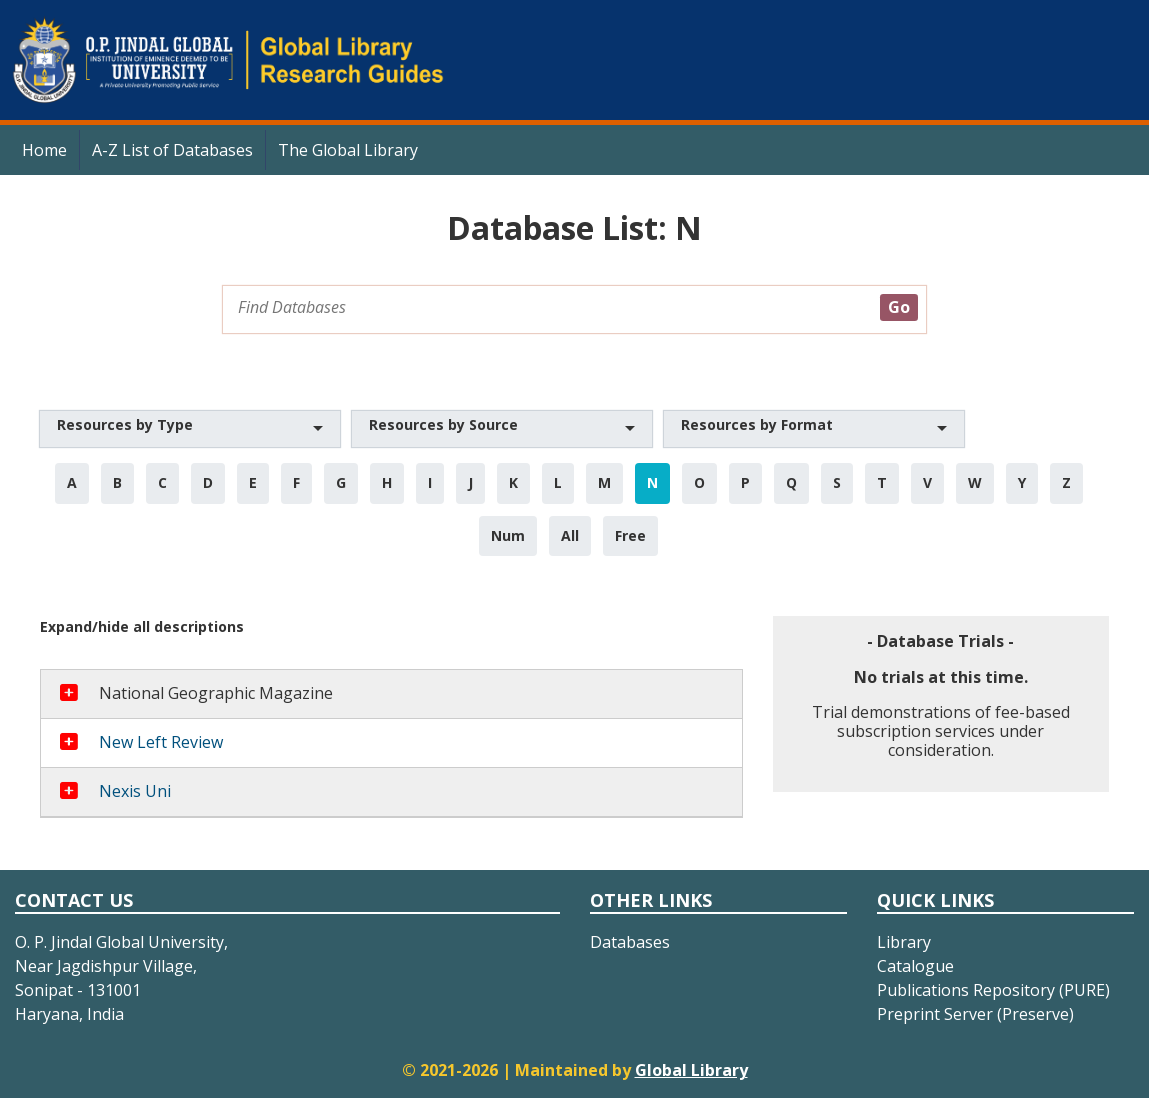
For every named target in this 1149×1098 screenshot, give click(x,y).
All (570, 535)
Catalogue (915, 966)
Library (904, 942)
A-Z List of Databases (172, 150)
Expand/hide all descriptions (142, 626)
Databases (630, 942)
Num (508, 535)
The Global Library (348, 150)
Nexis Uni (135, 791)
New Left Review (161, 742)
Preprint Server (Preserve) (975, 1014)
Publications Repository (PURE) (993, 990)
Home (44, 150)
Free (630, 535)
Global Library (691, 1070)
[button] (190, 429)
